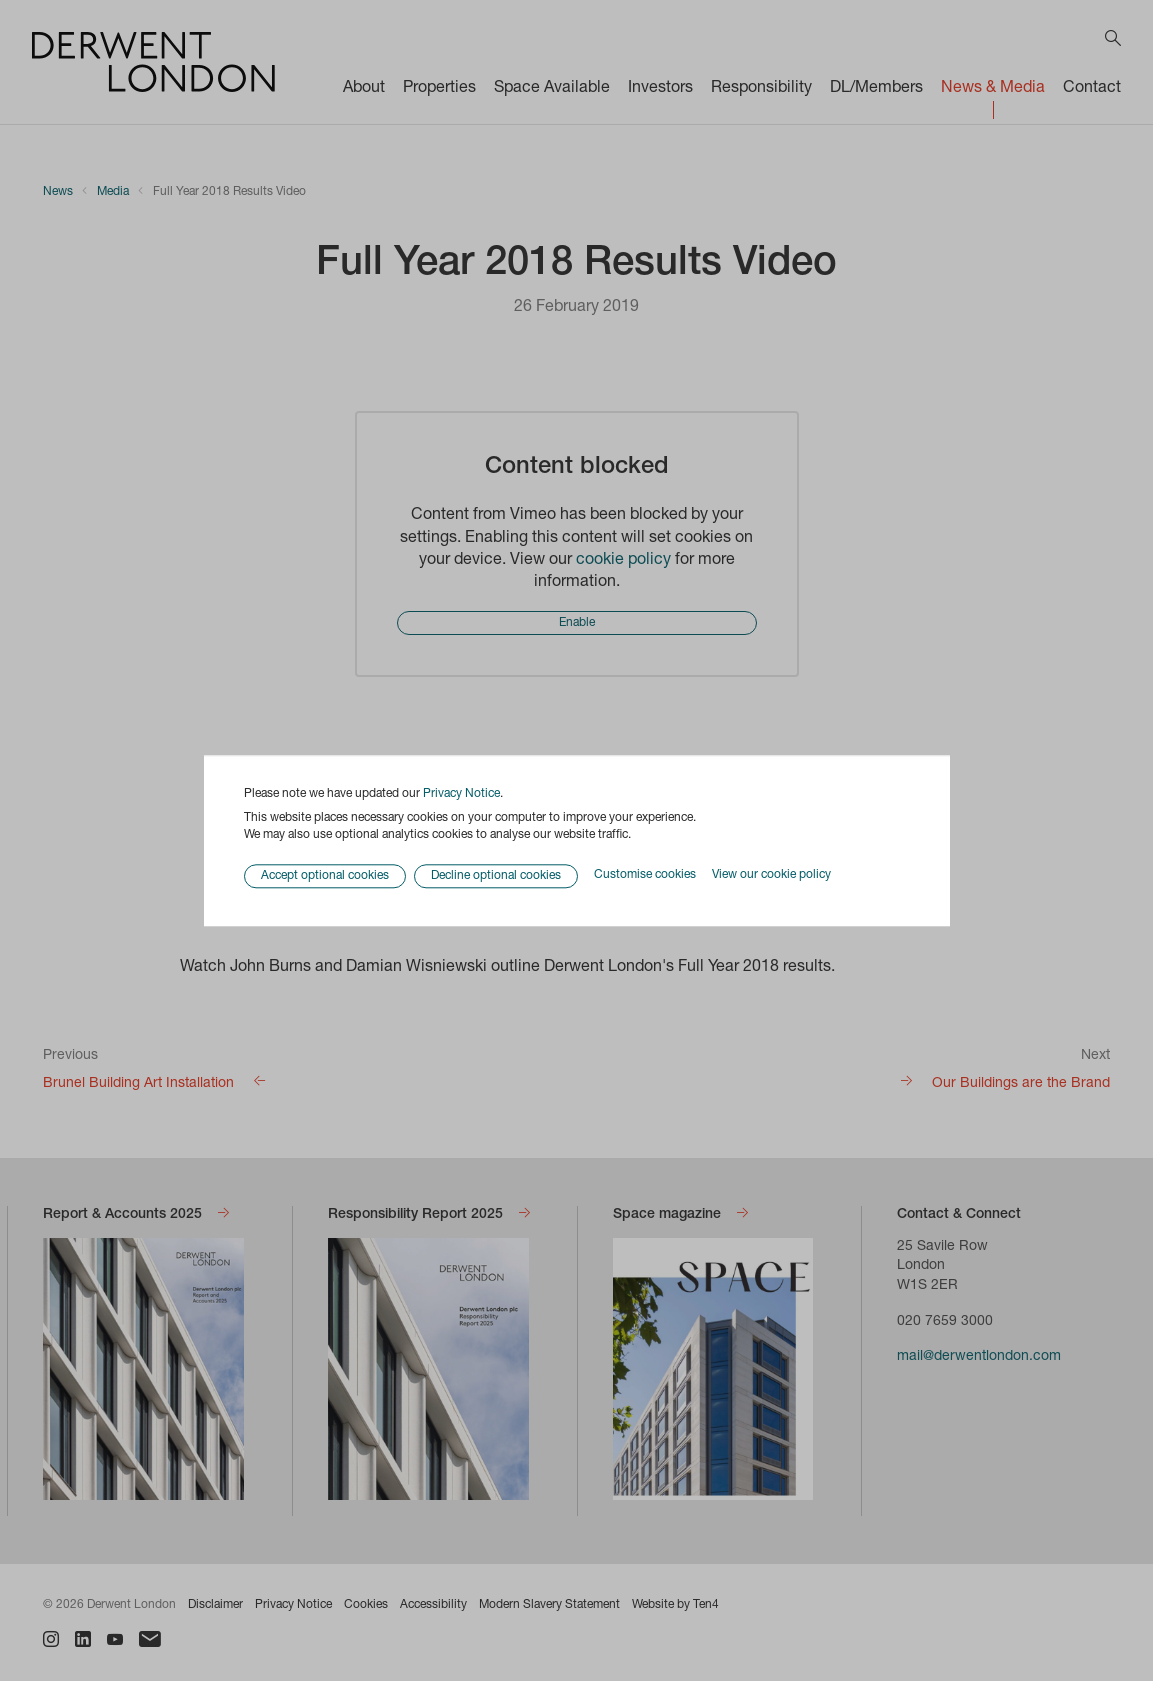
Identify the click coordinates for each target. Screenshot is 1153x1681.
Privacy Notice (461, 794)
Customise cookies (645, 876)
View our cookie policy (771, 876)
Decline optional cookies (496, 876)
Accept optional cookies (325, 876)
